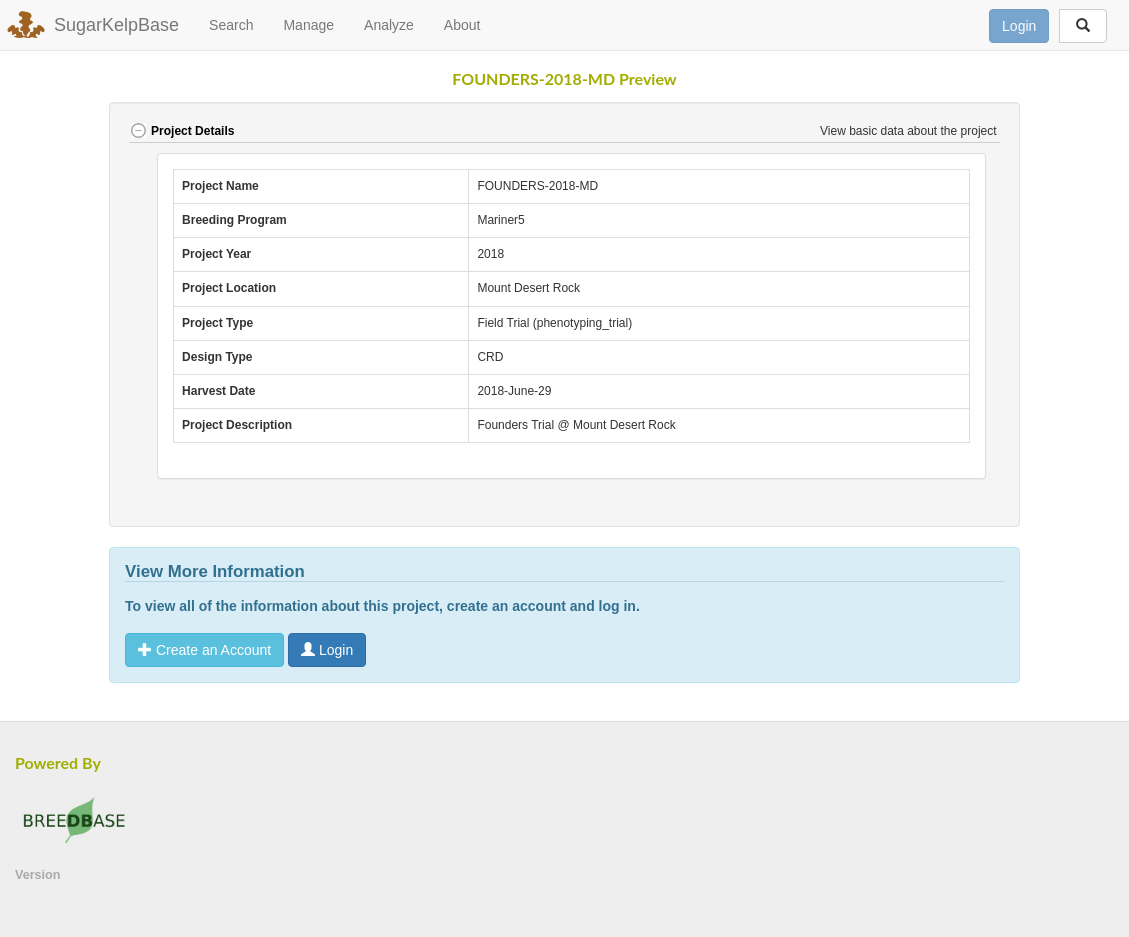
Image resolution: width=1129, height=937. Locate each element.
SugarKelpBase (116, 25)
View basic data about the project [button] (910, 131)
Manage (308, 25)
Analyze (389, 25)
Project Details (181, 131)
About (462, 25)
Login (1019, 26)
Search (231, 25)
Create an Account (204, 650)
